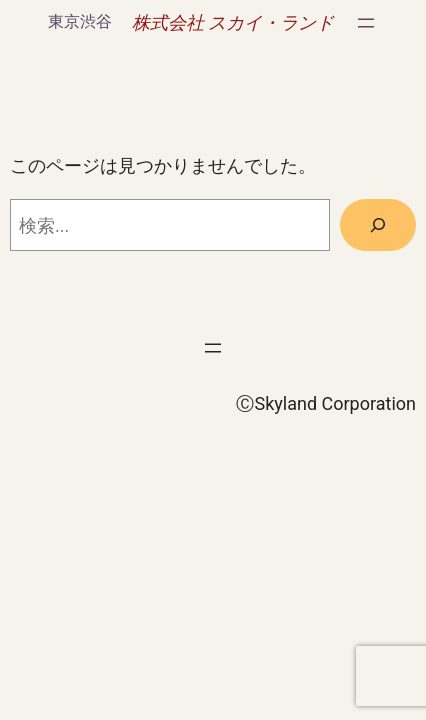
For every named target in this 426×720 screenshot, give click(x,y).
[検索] (378, 225)
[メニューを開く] (366, 23)
